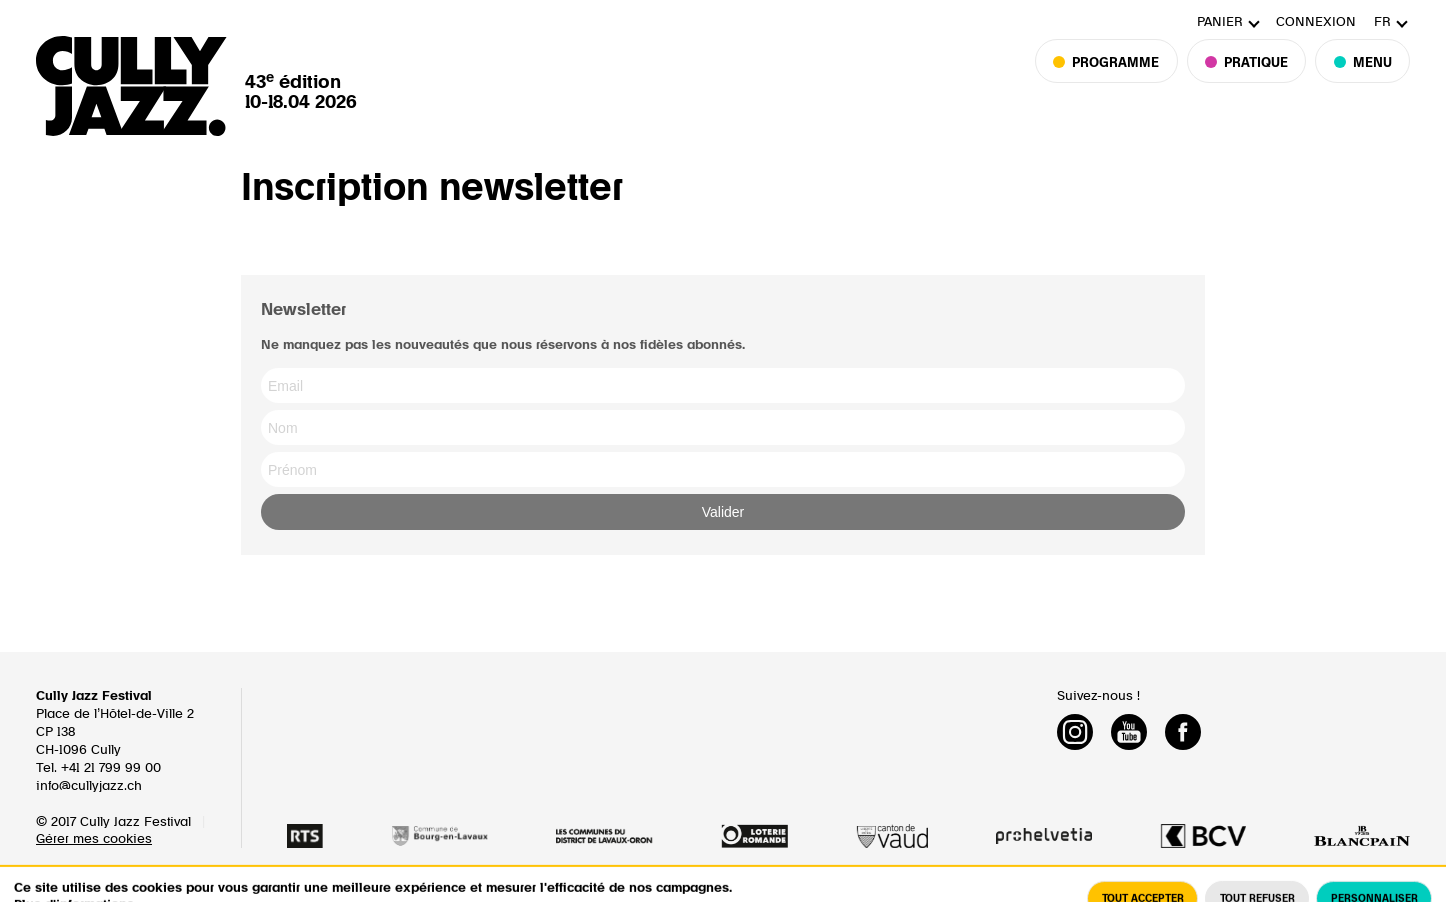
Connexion (1316, 22)
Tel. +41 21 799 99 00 (98, 768)
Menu (1362, 81)
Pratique (1247, 81)
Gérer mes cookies (94, 839)
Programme (1115, 81)
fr (1382, 22)
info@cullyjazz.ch (89, 786)
